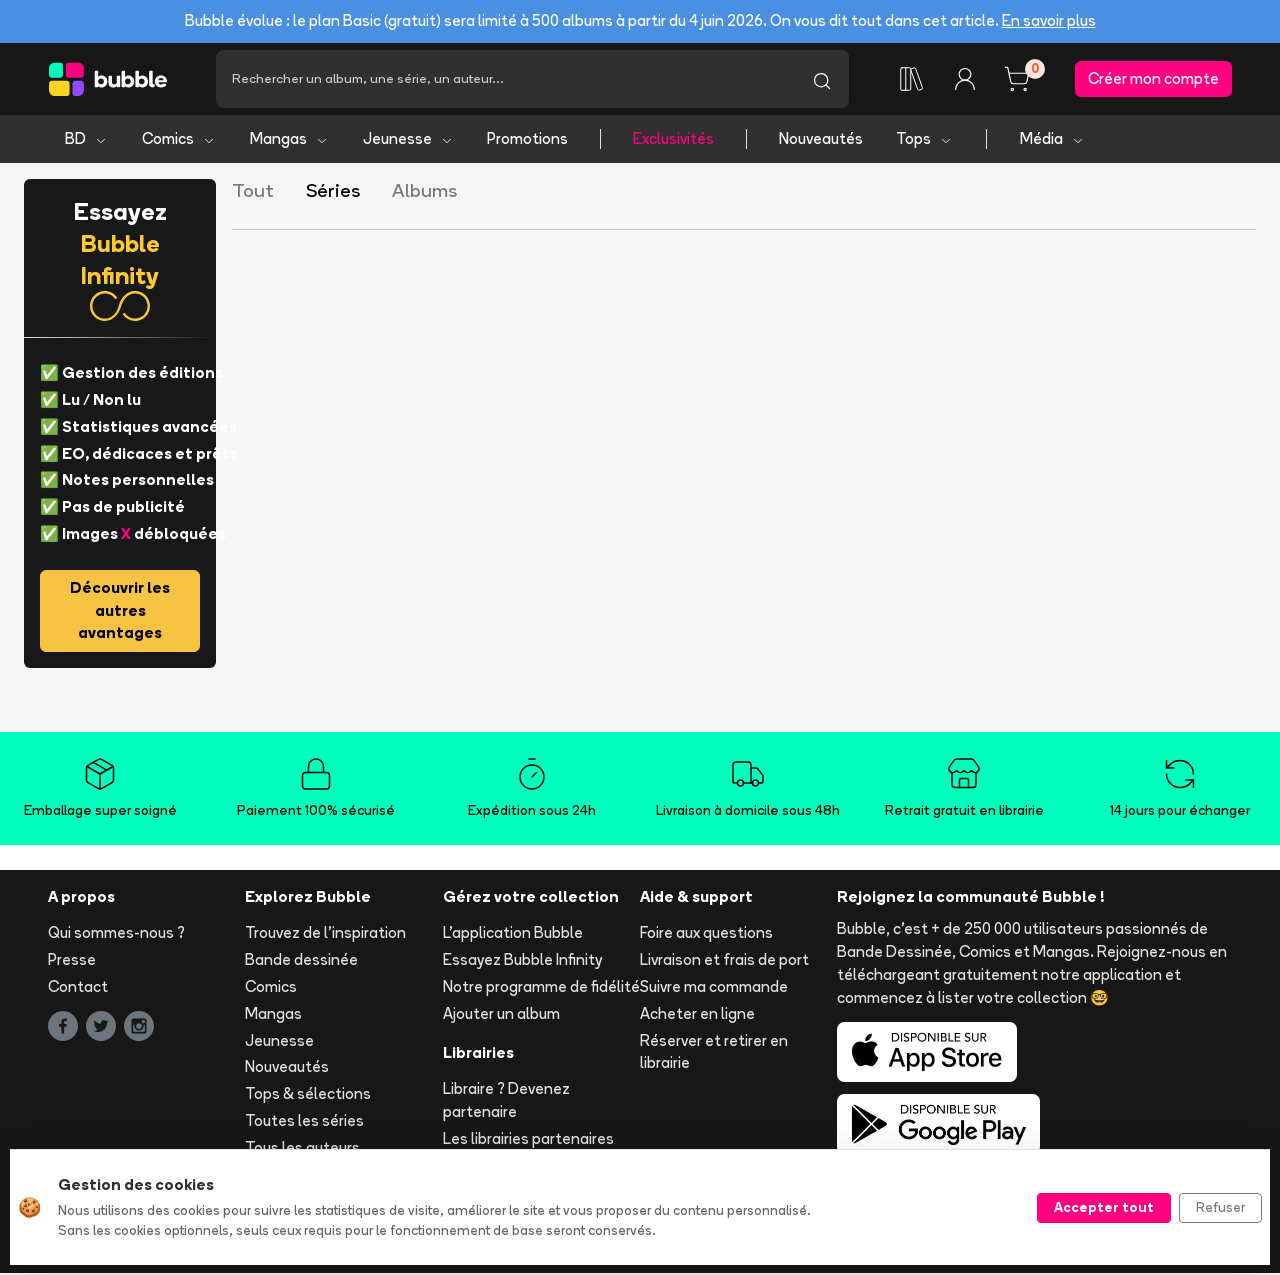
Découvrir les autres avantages (120, 612)
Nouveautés (821, 140)
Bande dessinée (301, 961)
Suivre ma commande (714, 988)
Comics (179, 140)
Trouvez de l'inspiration (325, 934)
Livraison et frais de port (724, 961)
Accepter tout (1104, 1207)
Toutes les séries (304, 1122)
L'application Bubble (513, 934)
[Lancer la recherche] (822, 80)
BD (86, 140)
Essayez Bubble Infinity (522, 961)
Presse (72, 961)
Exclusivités (673, 140)
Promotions (527, 140)
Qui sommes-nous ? (116, 934)
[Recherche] (505, 80)
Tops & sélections (308, 1095)
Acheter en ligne (697, 1015)
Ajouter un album (501, 1015)
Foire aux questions (706, 934)
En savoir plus (1049, 20)
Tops (924, 140)
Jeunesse (408, 140)
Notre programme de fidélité (541, 988)
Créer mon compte (1153, 79)
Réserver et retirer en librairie (714, 1053)
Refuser (1220, 1207)
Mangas (289, 140)
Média (1052, 140)
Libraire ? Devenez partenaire (506, 1102)
